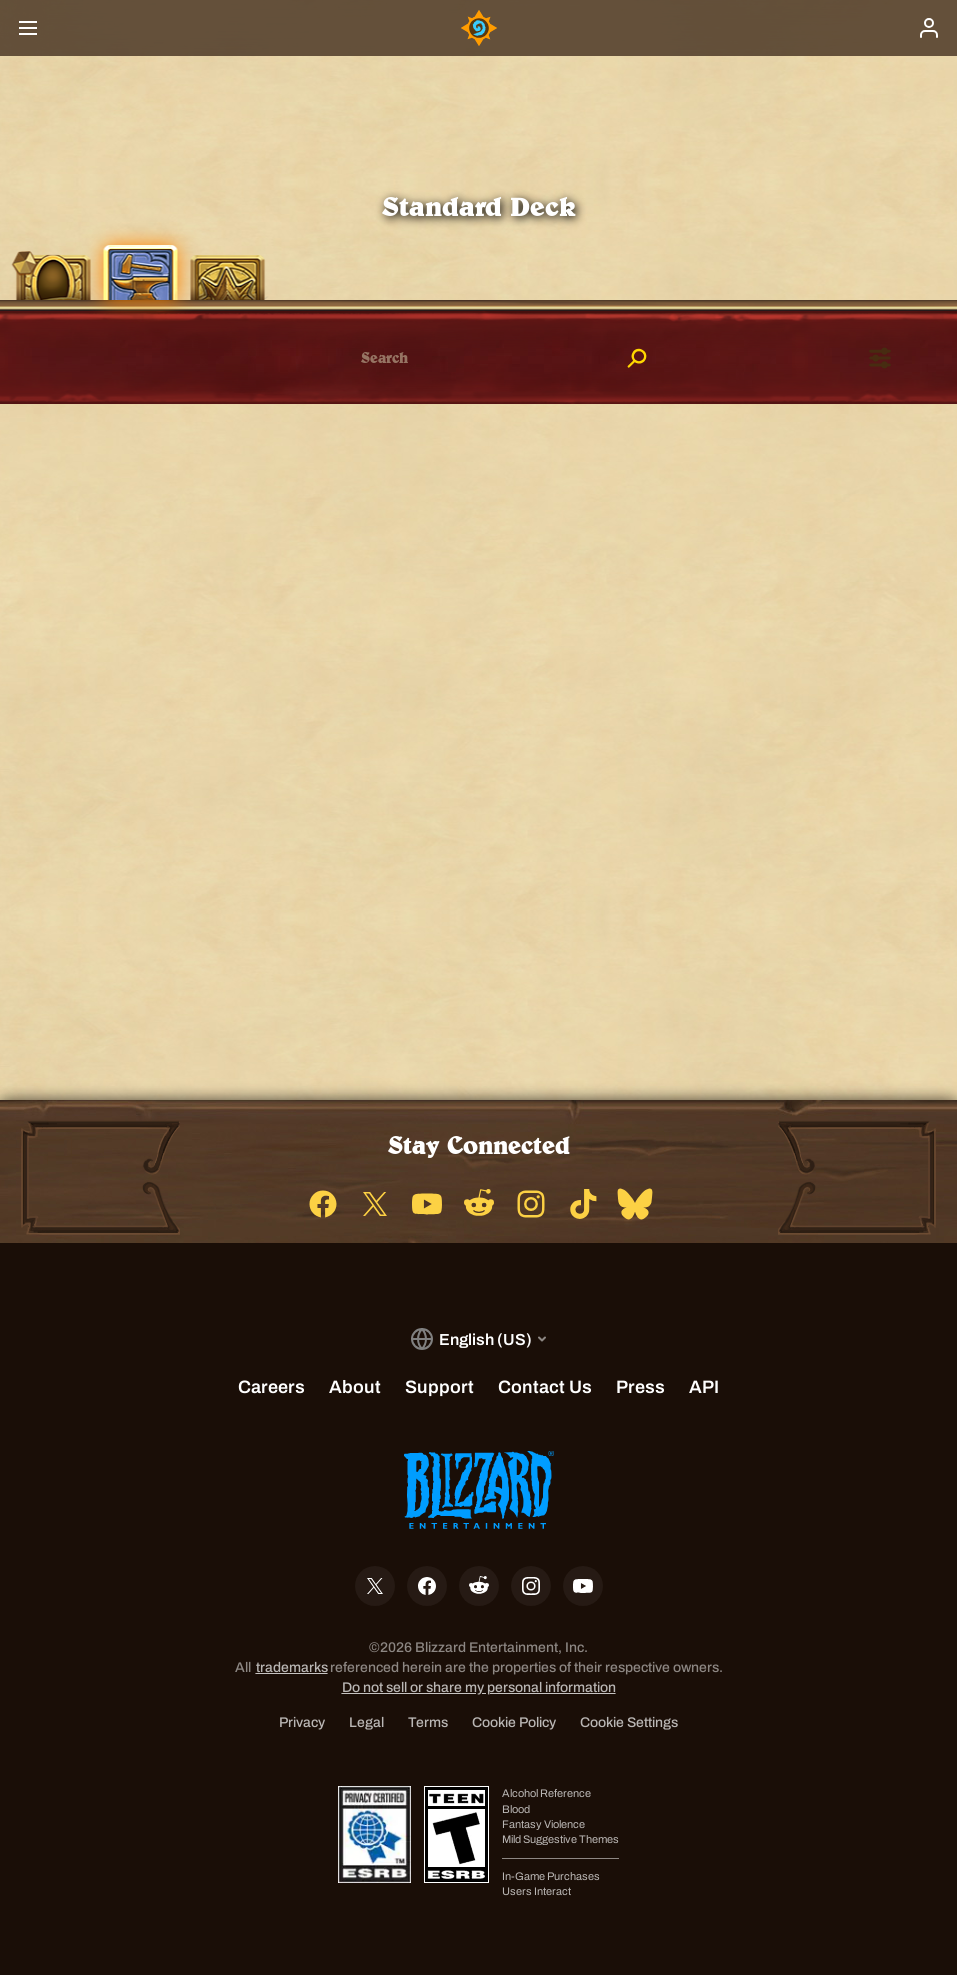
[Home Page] (479, 28)
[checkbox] (67, 359)
